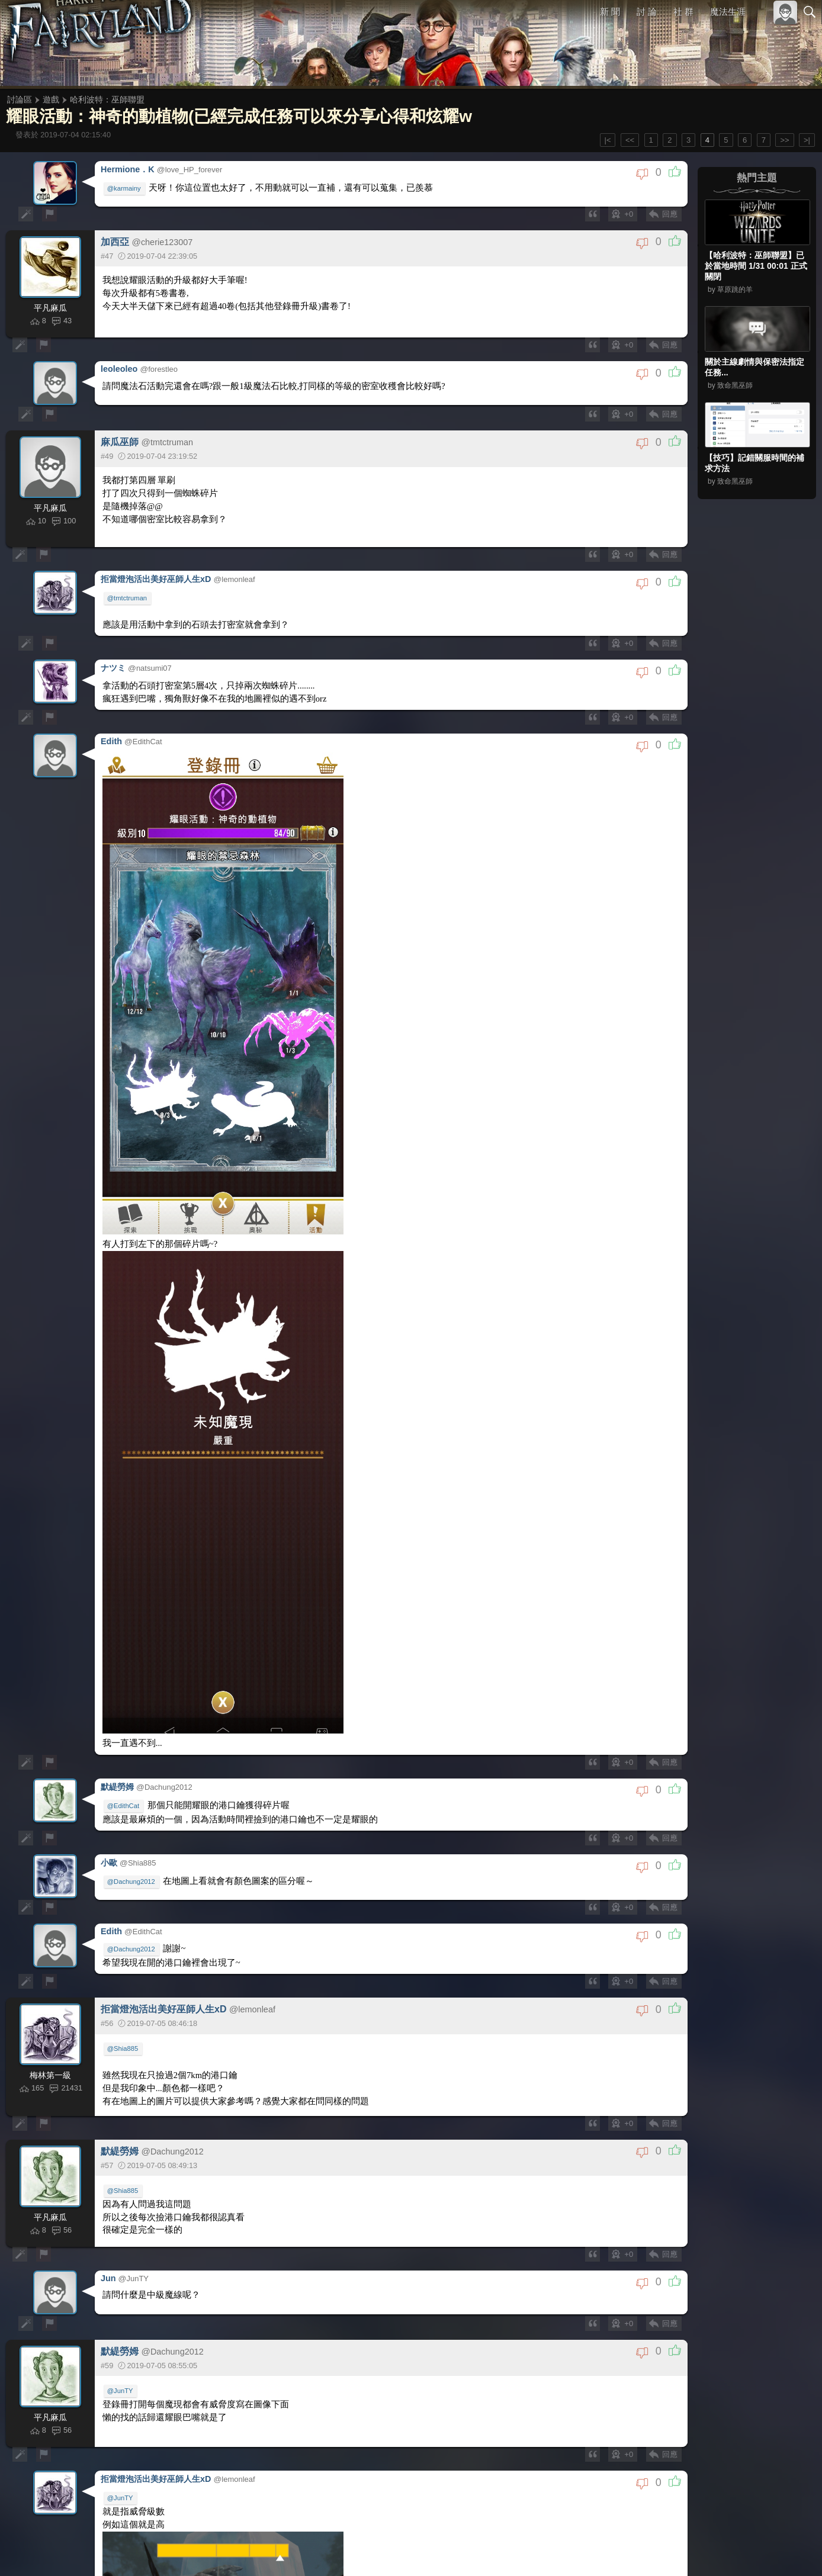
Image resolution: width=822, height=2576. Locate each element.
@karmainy (125, 187)
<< (629, 140)
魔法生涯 (728, 12)
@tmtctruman (128, 596)
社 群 (683, 12)
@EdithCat (124, 2533)
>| (807, 140)
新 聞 (611, 12)
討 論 (647, 12)
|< (608, 140)
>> (784, 140)
